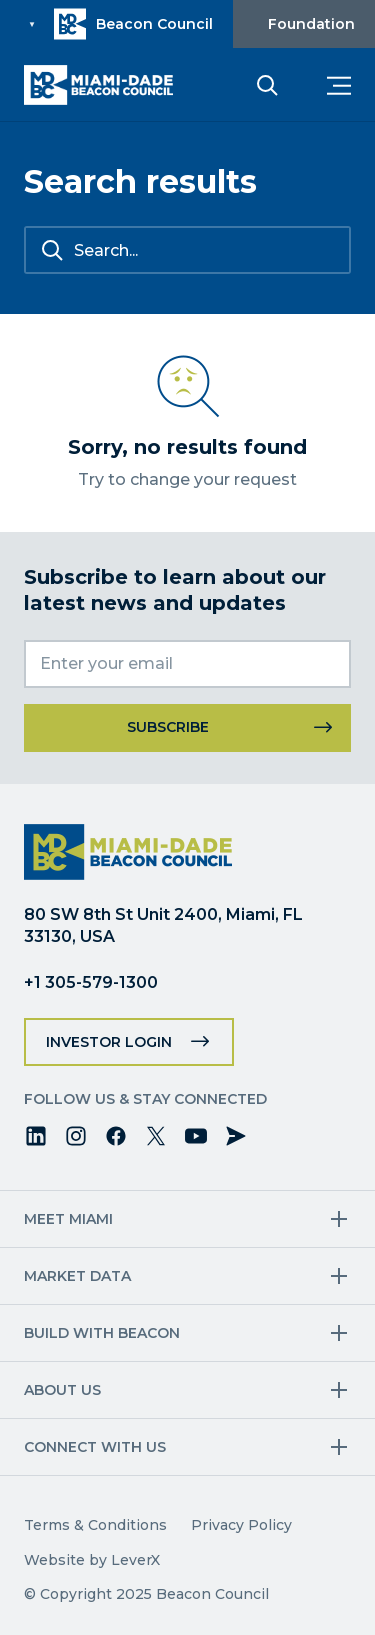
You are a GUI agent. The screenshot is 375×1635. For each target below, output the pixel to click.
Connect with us (95, 1447)
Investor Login (109, 1042)
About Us (62, 1390)
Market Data (77, 1276)
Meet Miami (68, 1219)
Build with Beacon (102, 1333)
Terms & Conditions (95, 1525)
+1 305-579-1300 (91, 982)
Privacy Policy (241, 1525)
